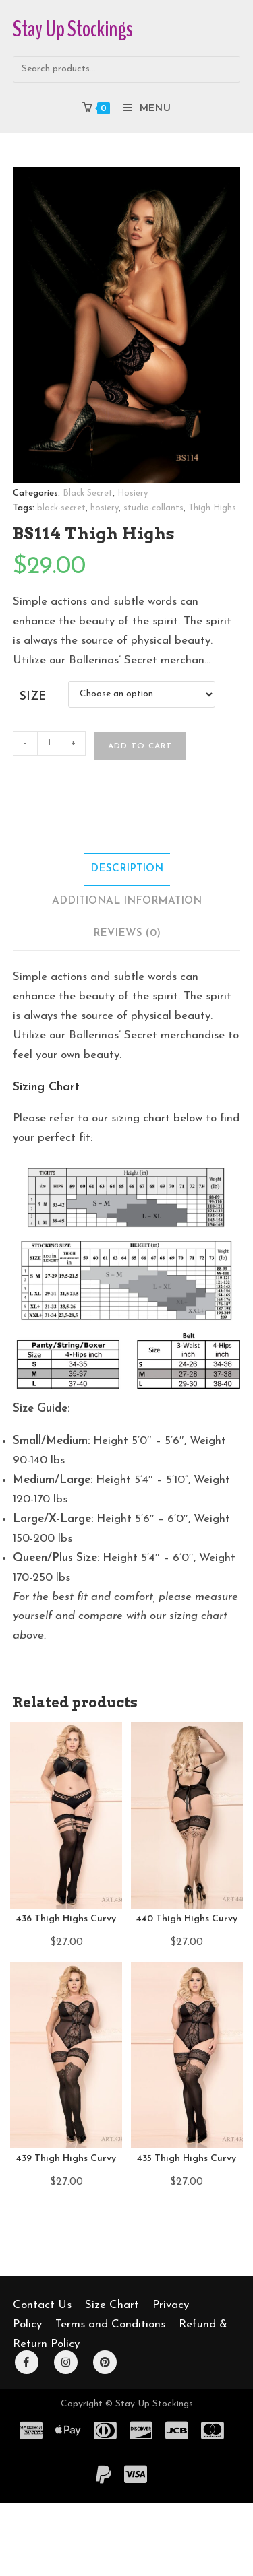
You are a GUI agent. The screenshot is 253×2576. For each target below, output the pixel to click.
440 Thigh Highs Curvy (186, 1919)
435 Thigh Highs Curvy (186, 2159)
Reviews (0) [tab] (127, 934)
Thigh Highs (212, 508)
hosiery (104, 508)
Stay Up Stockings (73, 28)
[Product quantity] (49, 743)
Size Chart (112, 2305)
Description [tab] (126, 869)
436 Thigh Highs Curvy (66, 1919)
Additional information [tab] (127, 901)
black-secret (61, 508)
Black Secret (88, 493)
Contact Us (42, 2305)
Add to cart (140, 746)
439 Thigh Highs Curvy (66, 2159)
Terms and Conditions (110, 2324)
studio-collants (153, 508)
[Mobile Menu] (142, 108)
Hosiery (132, 493)
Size (33, 696)
